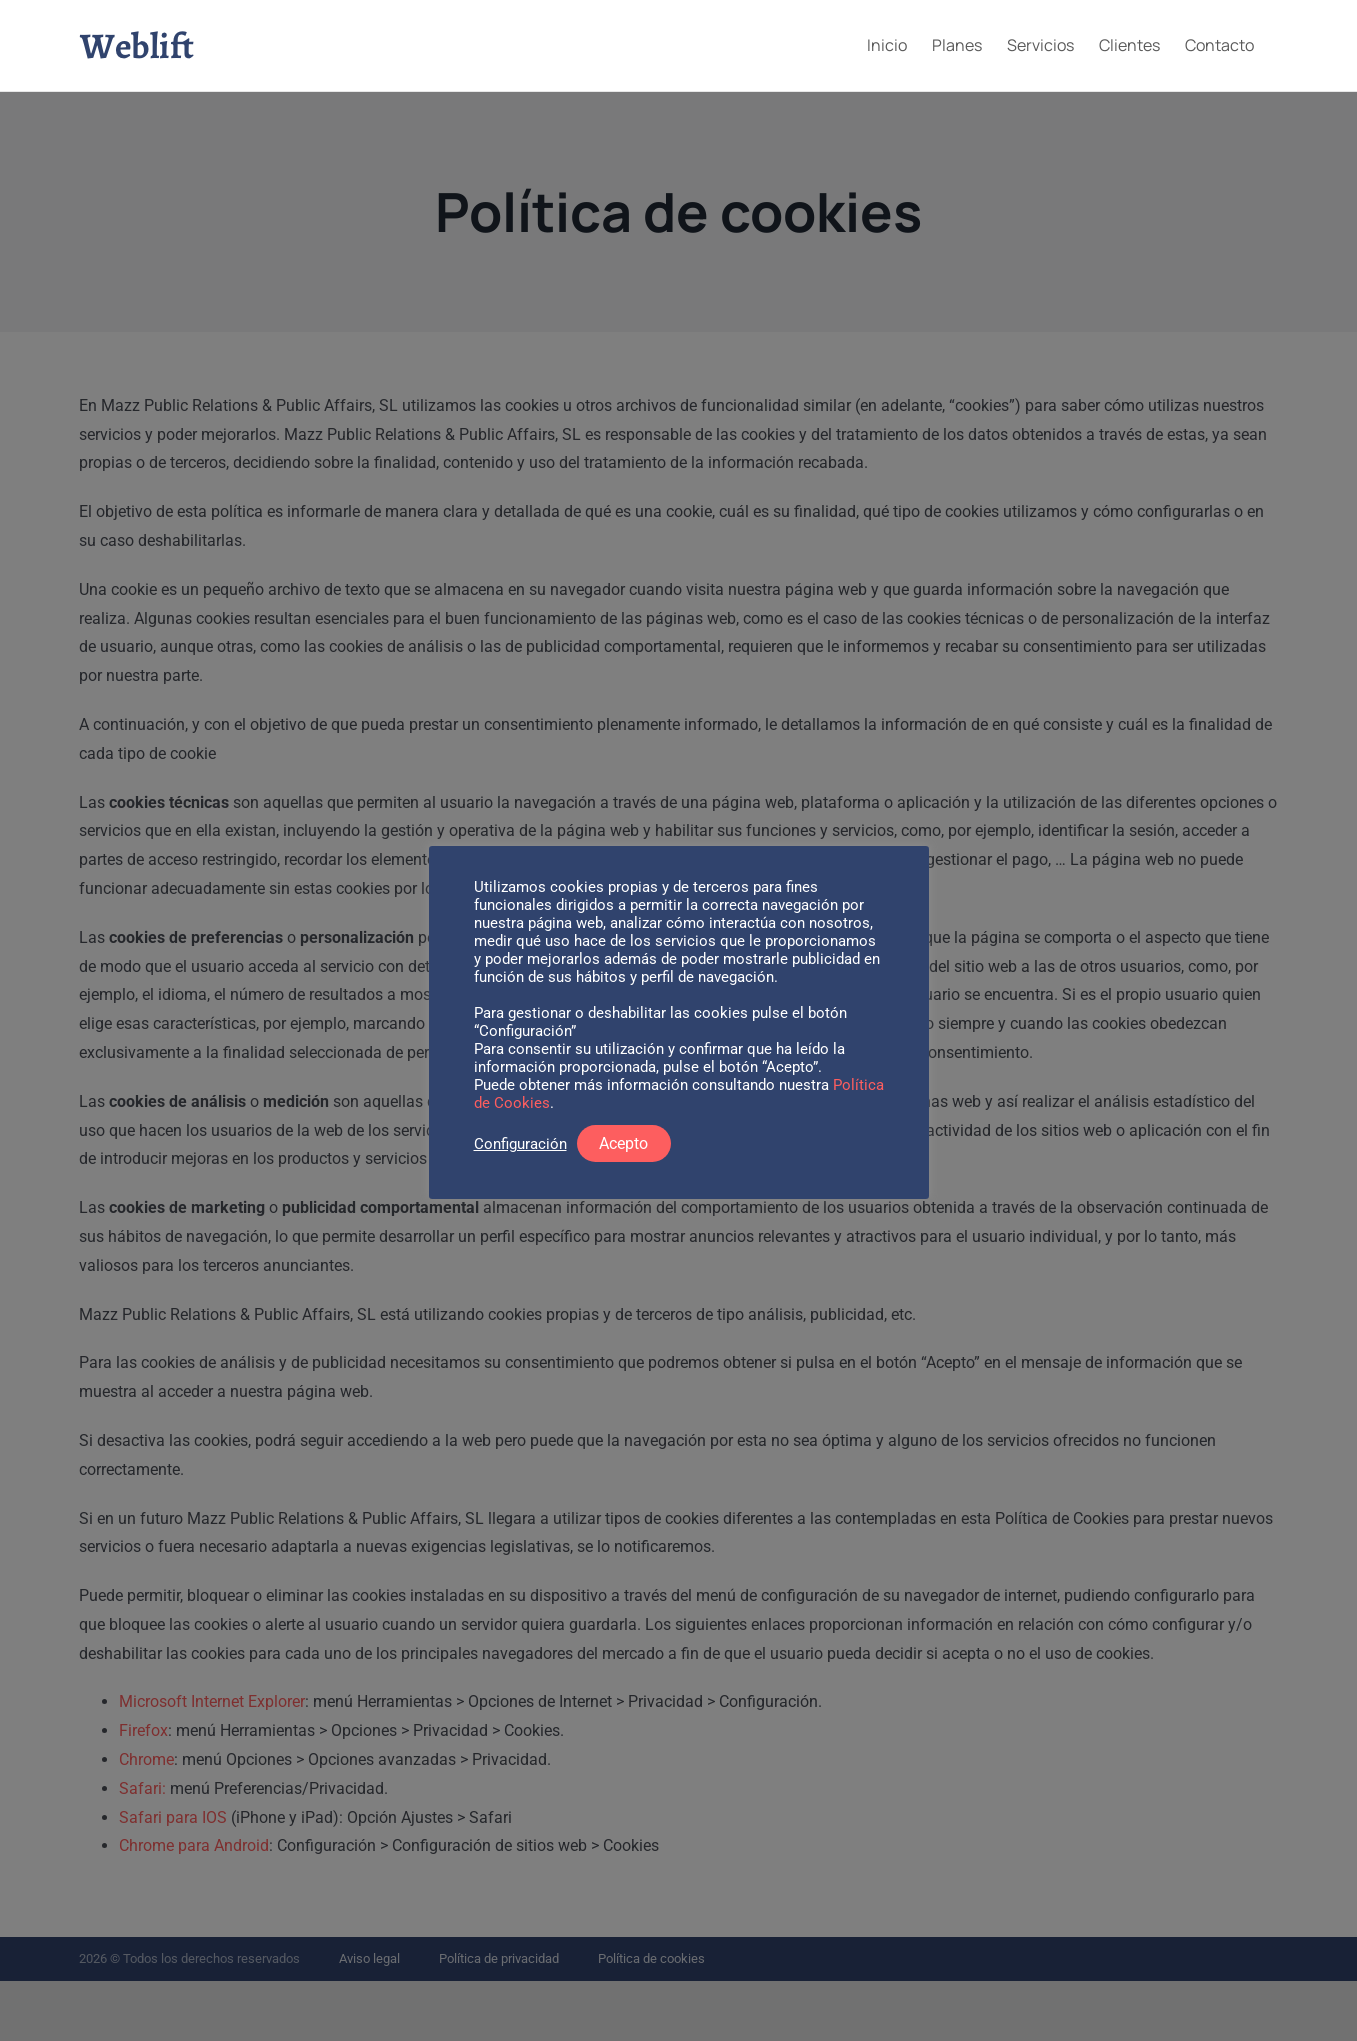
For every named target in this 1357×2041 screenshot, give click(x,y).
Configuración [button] (520, 1144)
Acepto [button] (623, 1143)
